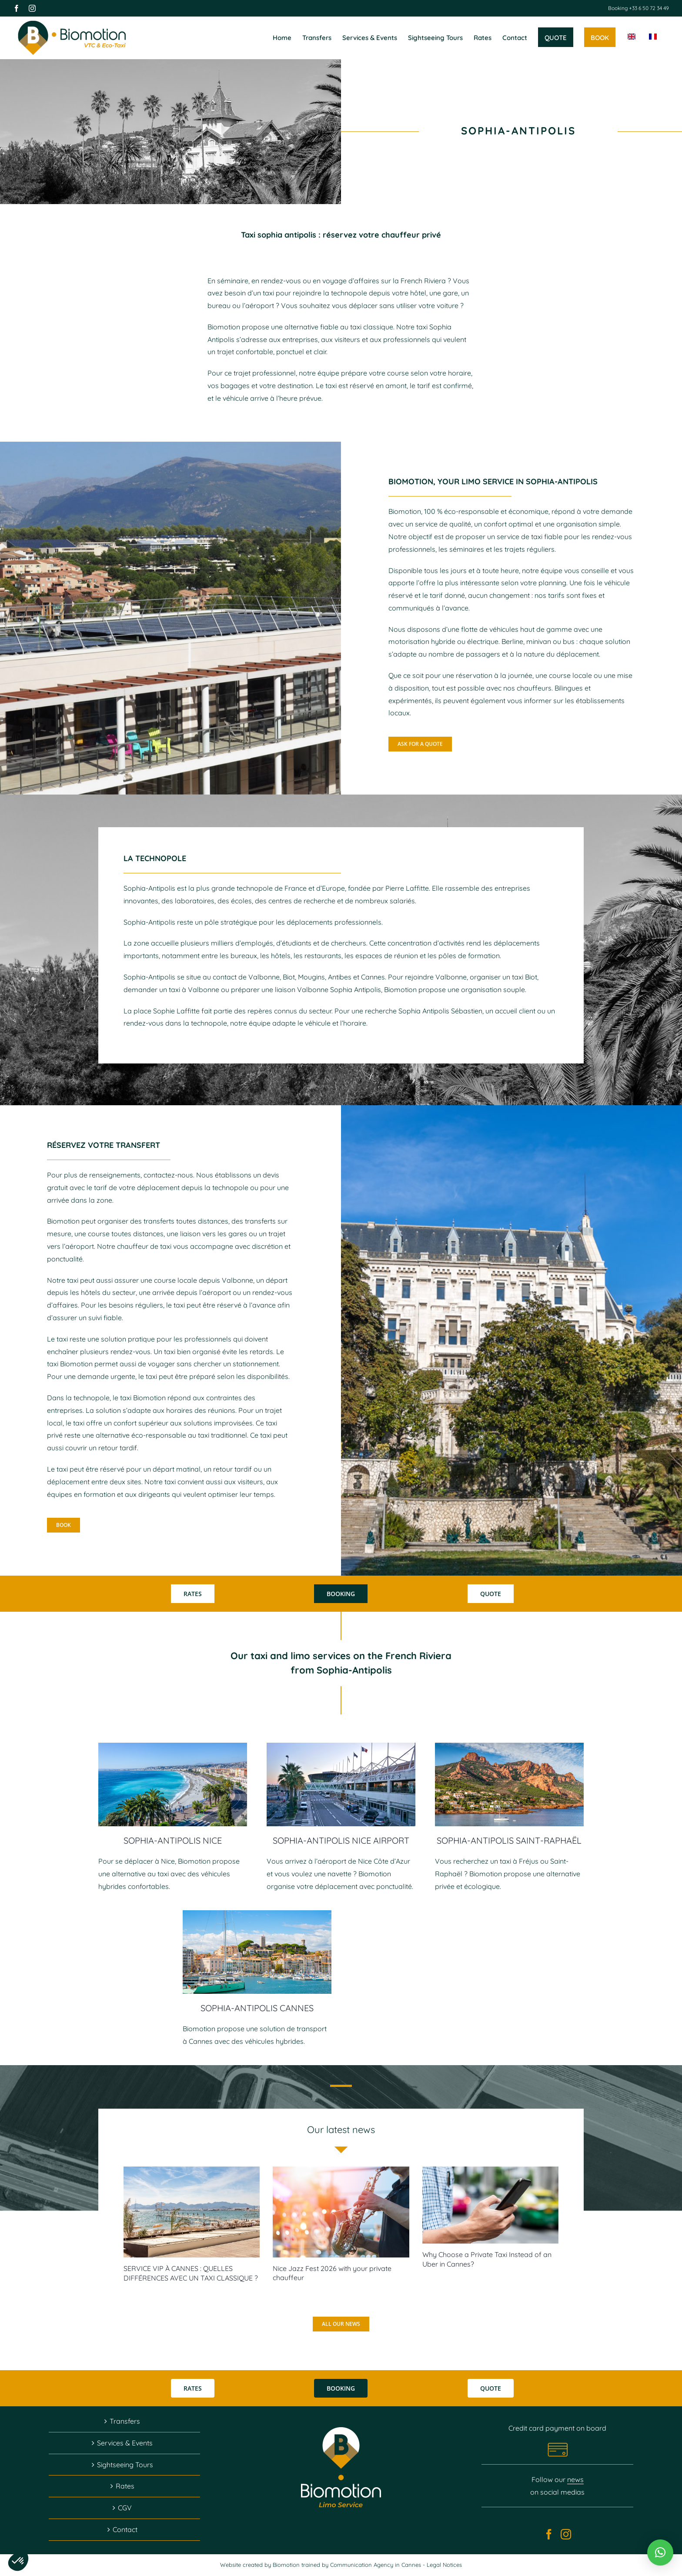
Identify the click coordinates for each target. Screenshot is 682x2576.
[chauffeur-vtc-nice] (172, 1746)
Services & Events (125, 2442)
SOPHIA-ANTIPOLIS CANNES (257, 2007)
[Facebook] (549, 2534)
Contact (125, 2529)
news (575, 2479)
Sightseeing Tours (125, 2464)
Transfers (125, 2421)
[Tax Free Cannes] (257, 1913)
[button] (660, 2552)
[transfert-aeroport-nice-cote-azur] (341, 1746)
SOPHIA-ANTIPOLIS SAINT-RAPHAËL (509, 1840)
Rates (125, 2486)
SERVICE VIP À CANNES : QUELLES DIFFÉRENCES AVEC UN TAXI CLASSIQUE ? (191, 2273)
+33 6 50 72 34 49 (648, 8)
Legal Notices (444, 2564)
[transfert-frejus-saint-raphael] (509, 1746)
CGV (125, 2507)
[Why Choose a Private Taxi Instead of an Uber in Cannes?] (490, 2205)
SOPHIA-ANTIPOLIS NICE (173, 1840)
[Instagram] (566, 2534)
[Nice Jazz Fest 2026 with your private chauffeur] (341, 2212)
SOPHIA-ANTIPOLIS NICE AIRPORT (341, 1840)
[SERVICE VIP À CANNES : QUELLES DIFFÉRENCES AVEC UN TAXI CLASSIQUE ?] (192, 2212)
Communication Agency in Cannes (376, 2564)
